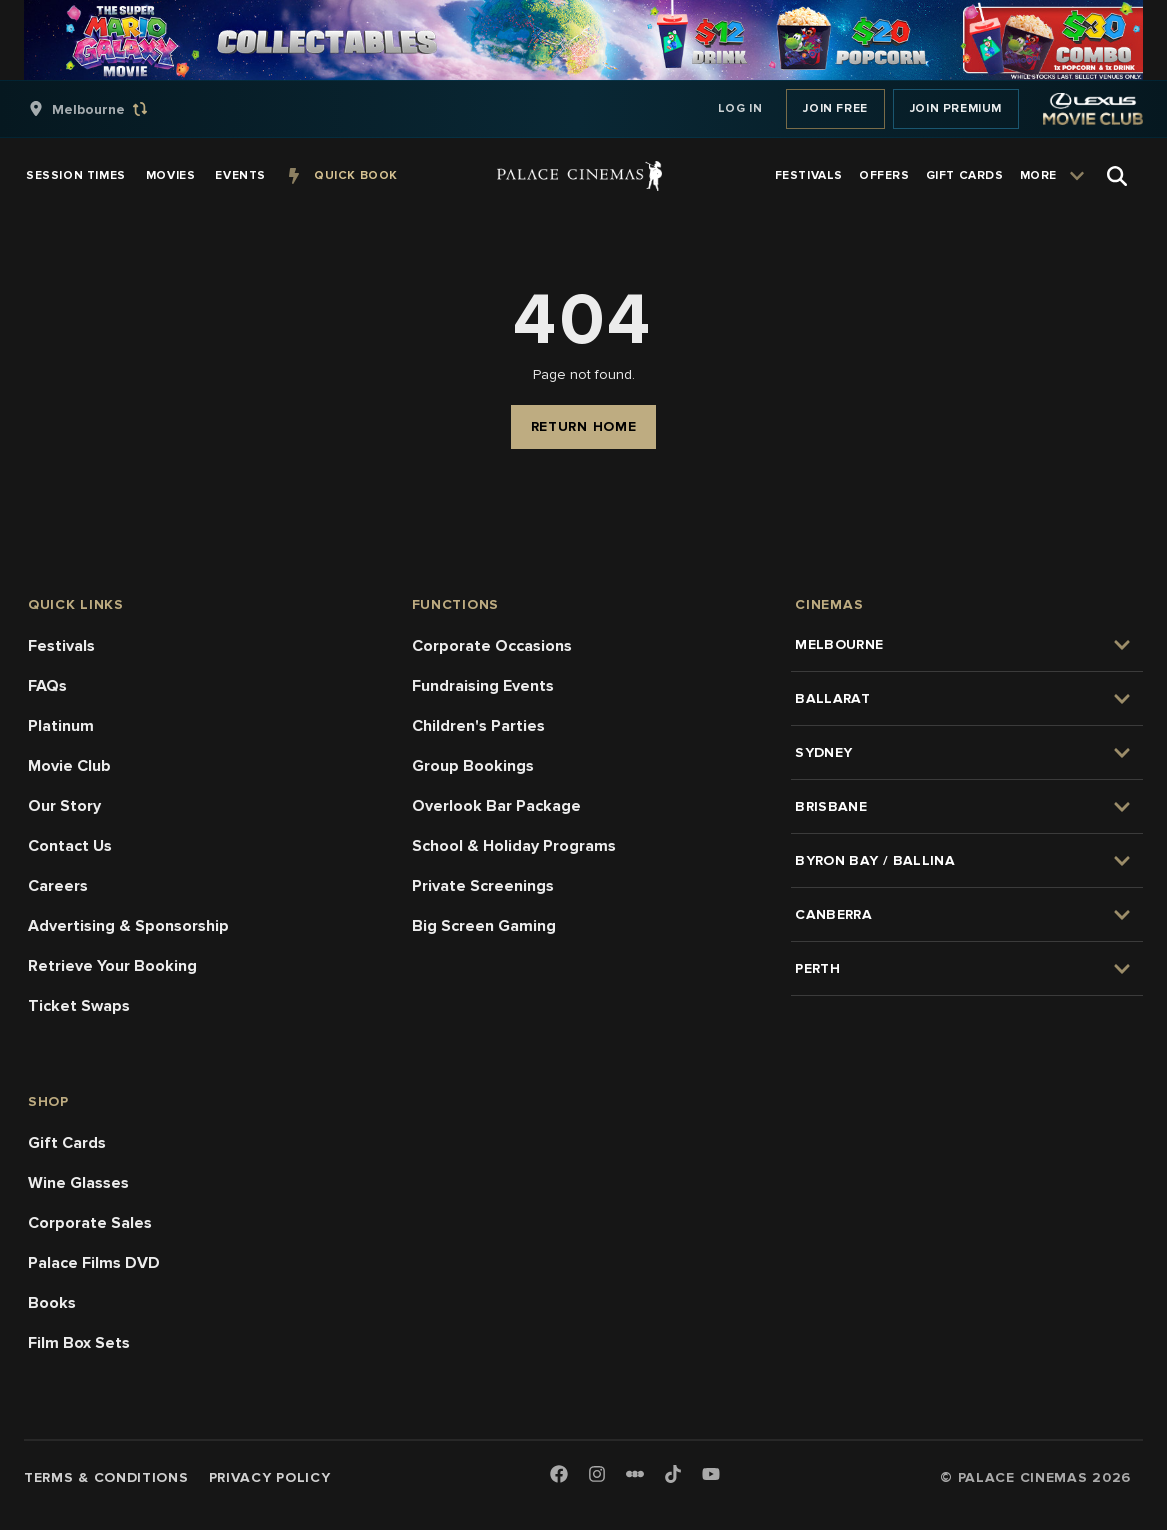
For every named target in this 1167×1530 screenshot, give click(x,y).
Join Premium (956, 108)
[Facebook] (559, 1475)
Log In (740, 108)
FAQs (47, 686)
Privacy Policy (270, 1477)
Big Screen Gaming (484, 926)
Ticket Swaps (79, 1006)
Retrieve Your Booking (112, 966)
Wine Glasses (78, 1183)
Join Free (835, 108)
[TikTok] (673, 1474)
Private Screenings (483, 886)
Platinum (61, 726)
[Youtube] (711, 1475)
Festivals (61, 646)
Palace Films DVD (94, 1263)
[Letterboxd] (635, 1474)
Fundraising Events (483, 686)
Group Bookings (473, 766)
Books (52, 1303)
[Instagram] (597, 1475)
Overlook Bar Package (496, 806)
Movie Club (69, 766)
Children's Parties (478, 726)
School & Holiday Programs (514, 846)
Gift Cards (67, 1143)
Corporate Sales (90, 1223)
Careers (58, 886)
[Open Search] (1117, 176)
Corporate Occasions (492, 646)
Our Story (64, 806)
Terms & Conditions (106, 1477)
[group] (109, 109)
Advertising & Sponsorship (128, 926)
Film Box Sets (79, 1343)
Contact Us (70, 846)
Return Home (584, 426)
